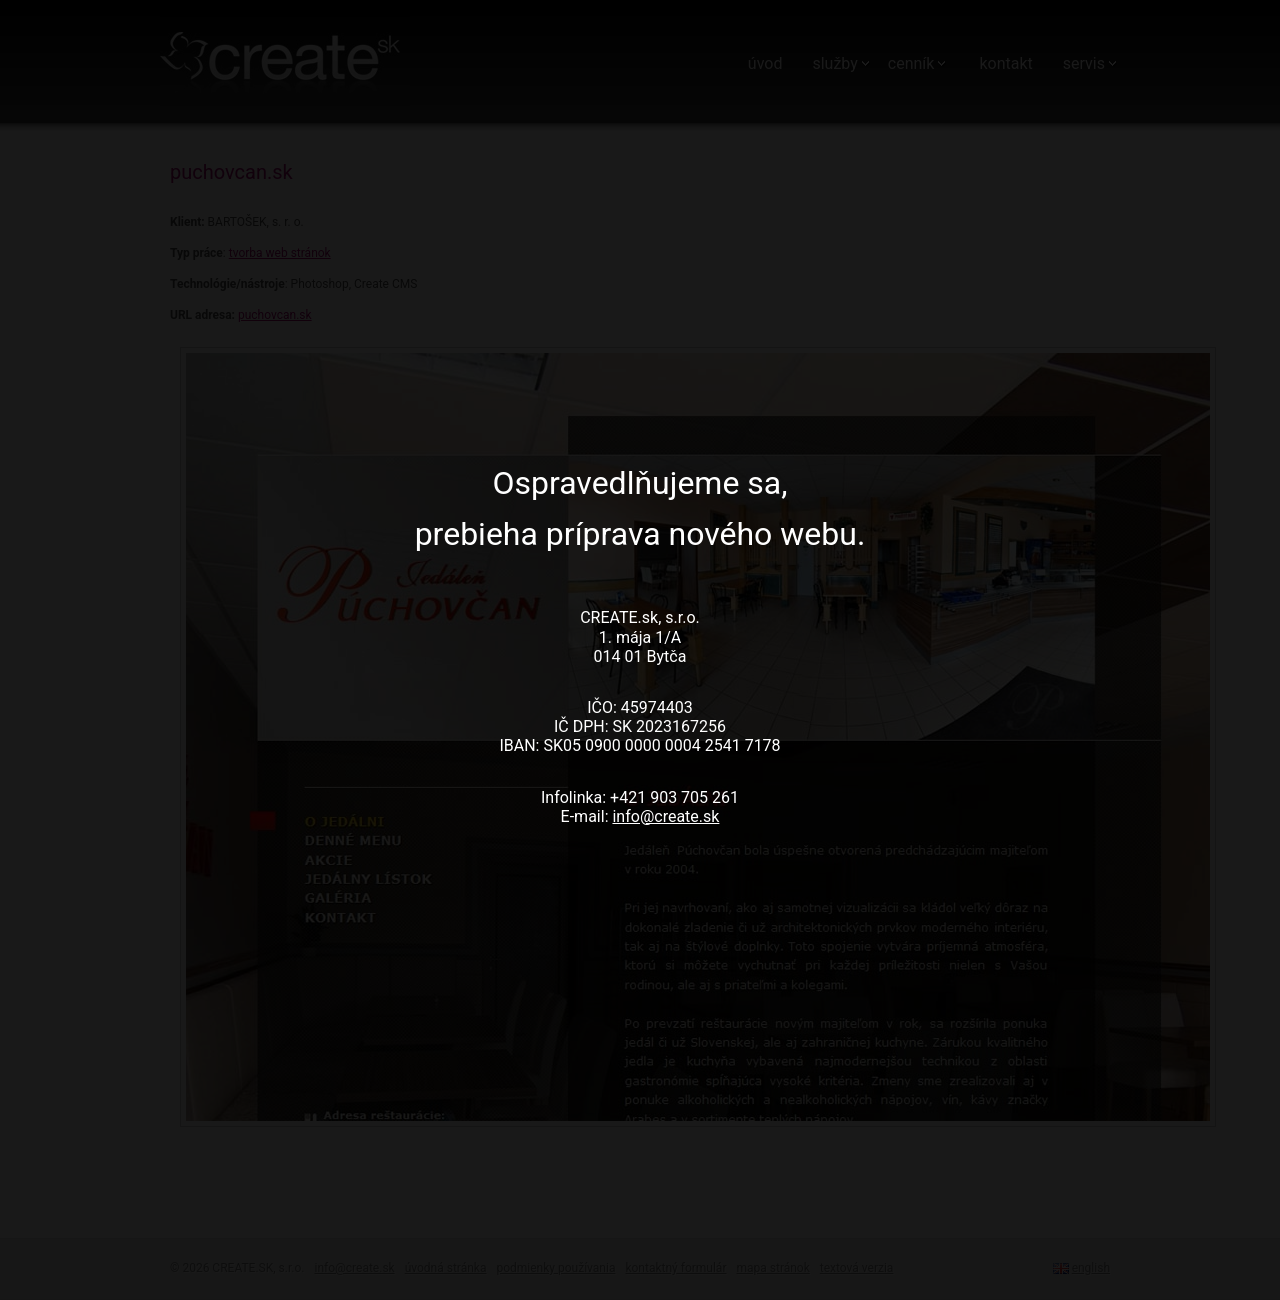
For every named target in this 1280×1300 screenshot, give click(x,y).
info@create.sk (665, 816)
